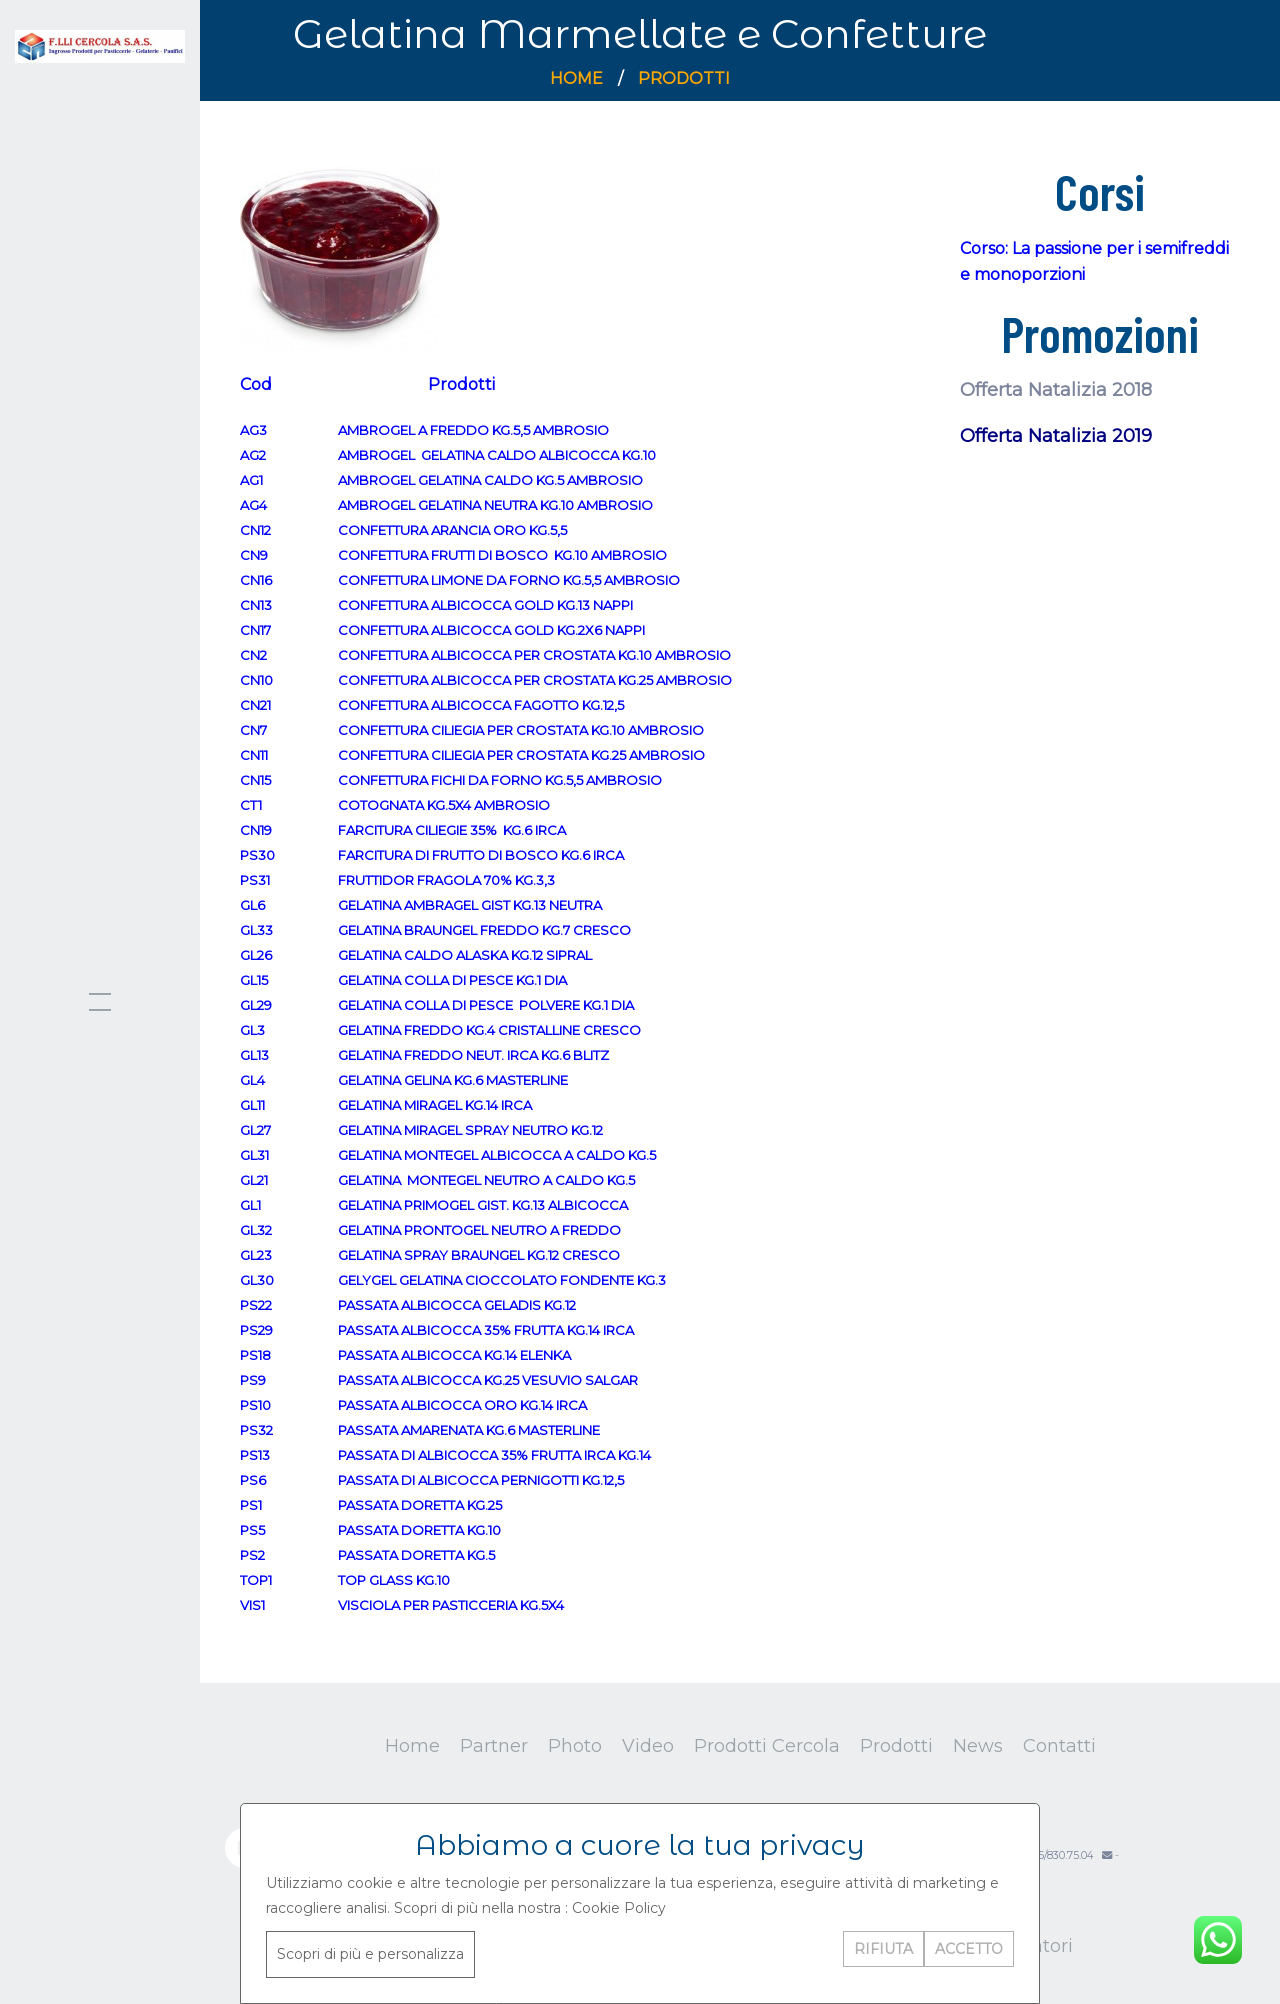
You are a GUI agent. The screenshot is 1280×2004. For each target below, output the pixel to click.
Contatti (1059, 1746)
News (978, 1746)
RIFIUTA (883, 1949)
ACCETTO (969, 1949)
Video (648, 1746)
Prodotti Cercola (767, 1746)
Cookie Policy (619, 1908)
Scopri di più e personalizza (370, 1954)
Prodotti (684, 78)
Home (576, 78)
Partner (494, 1746)
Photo (575, 1746)
